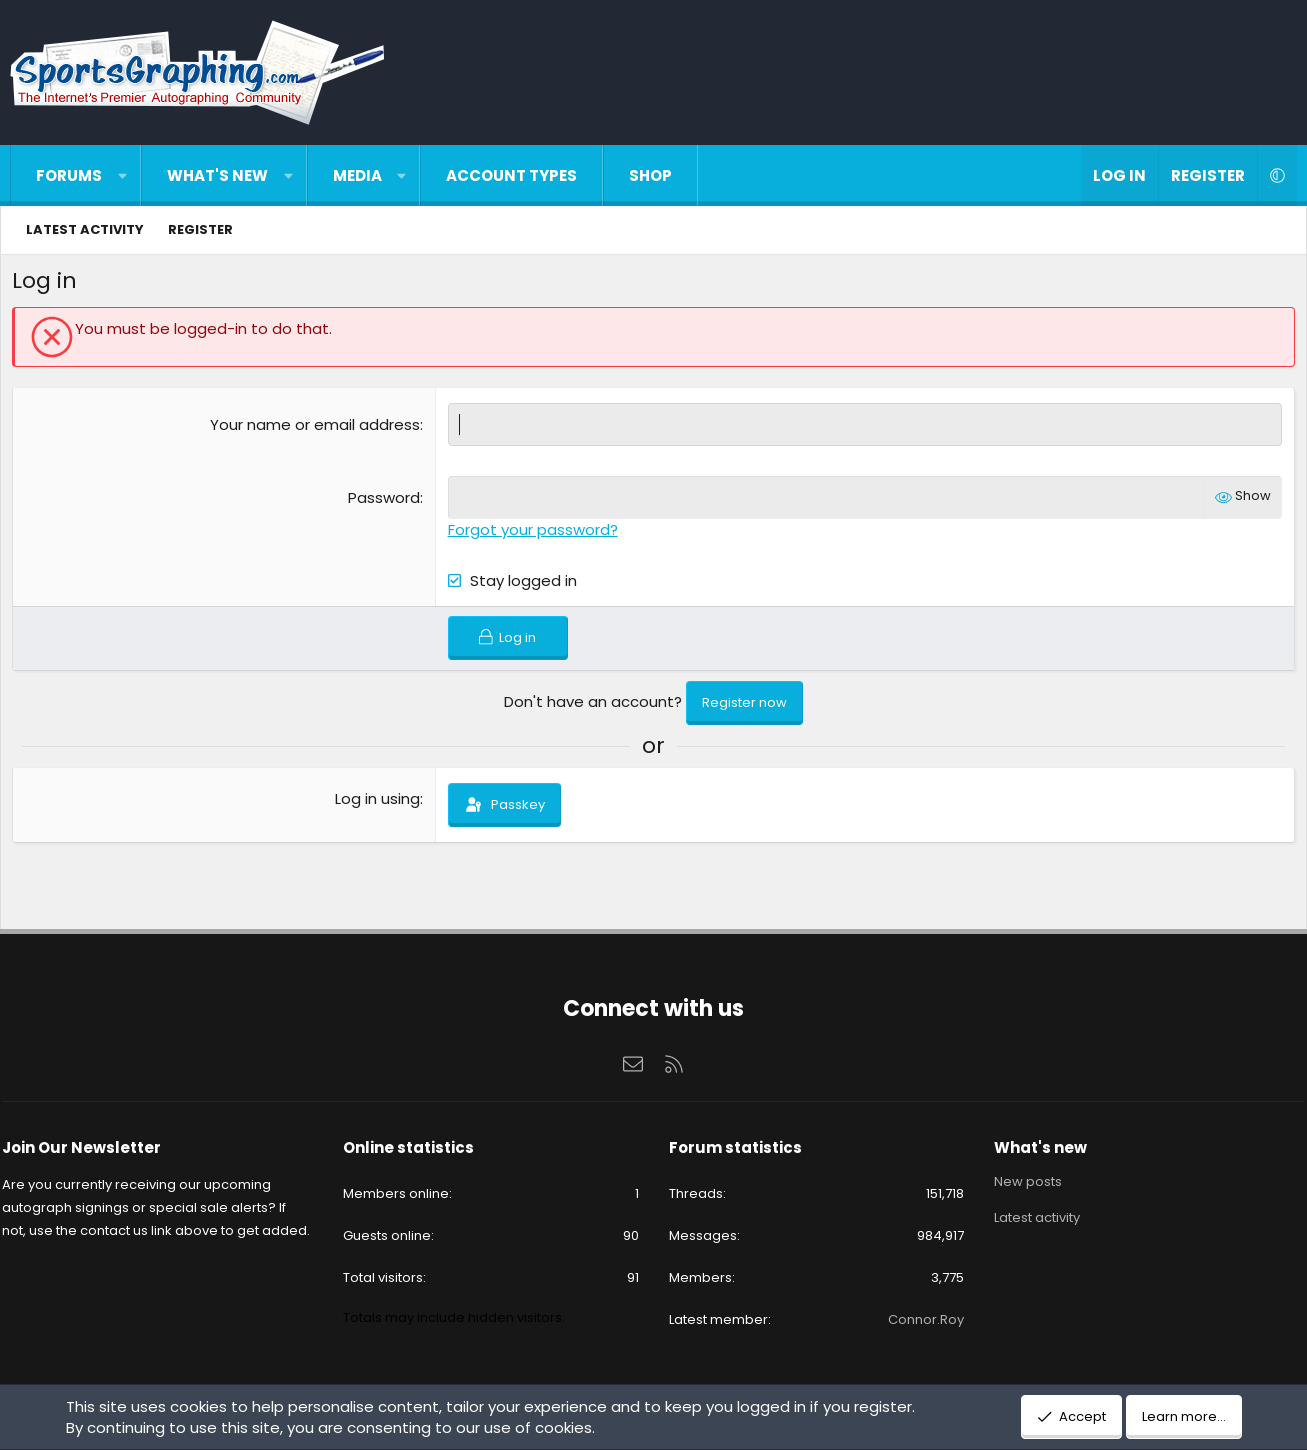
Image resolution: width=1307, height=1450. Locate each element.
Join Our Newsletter (94, 1147)
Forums (69, 175)
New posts (1022, 1182)
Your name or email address (316, 428)
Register (200, 229)
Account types (511, 175)
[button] (122, 175)
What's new (217, 175)
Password (385, 501)
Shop (650, 175)
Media (357, 175)
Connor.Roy (920, 1319)
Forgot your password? (534, 533)
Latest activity (85, 229)
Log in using (378, 802)
